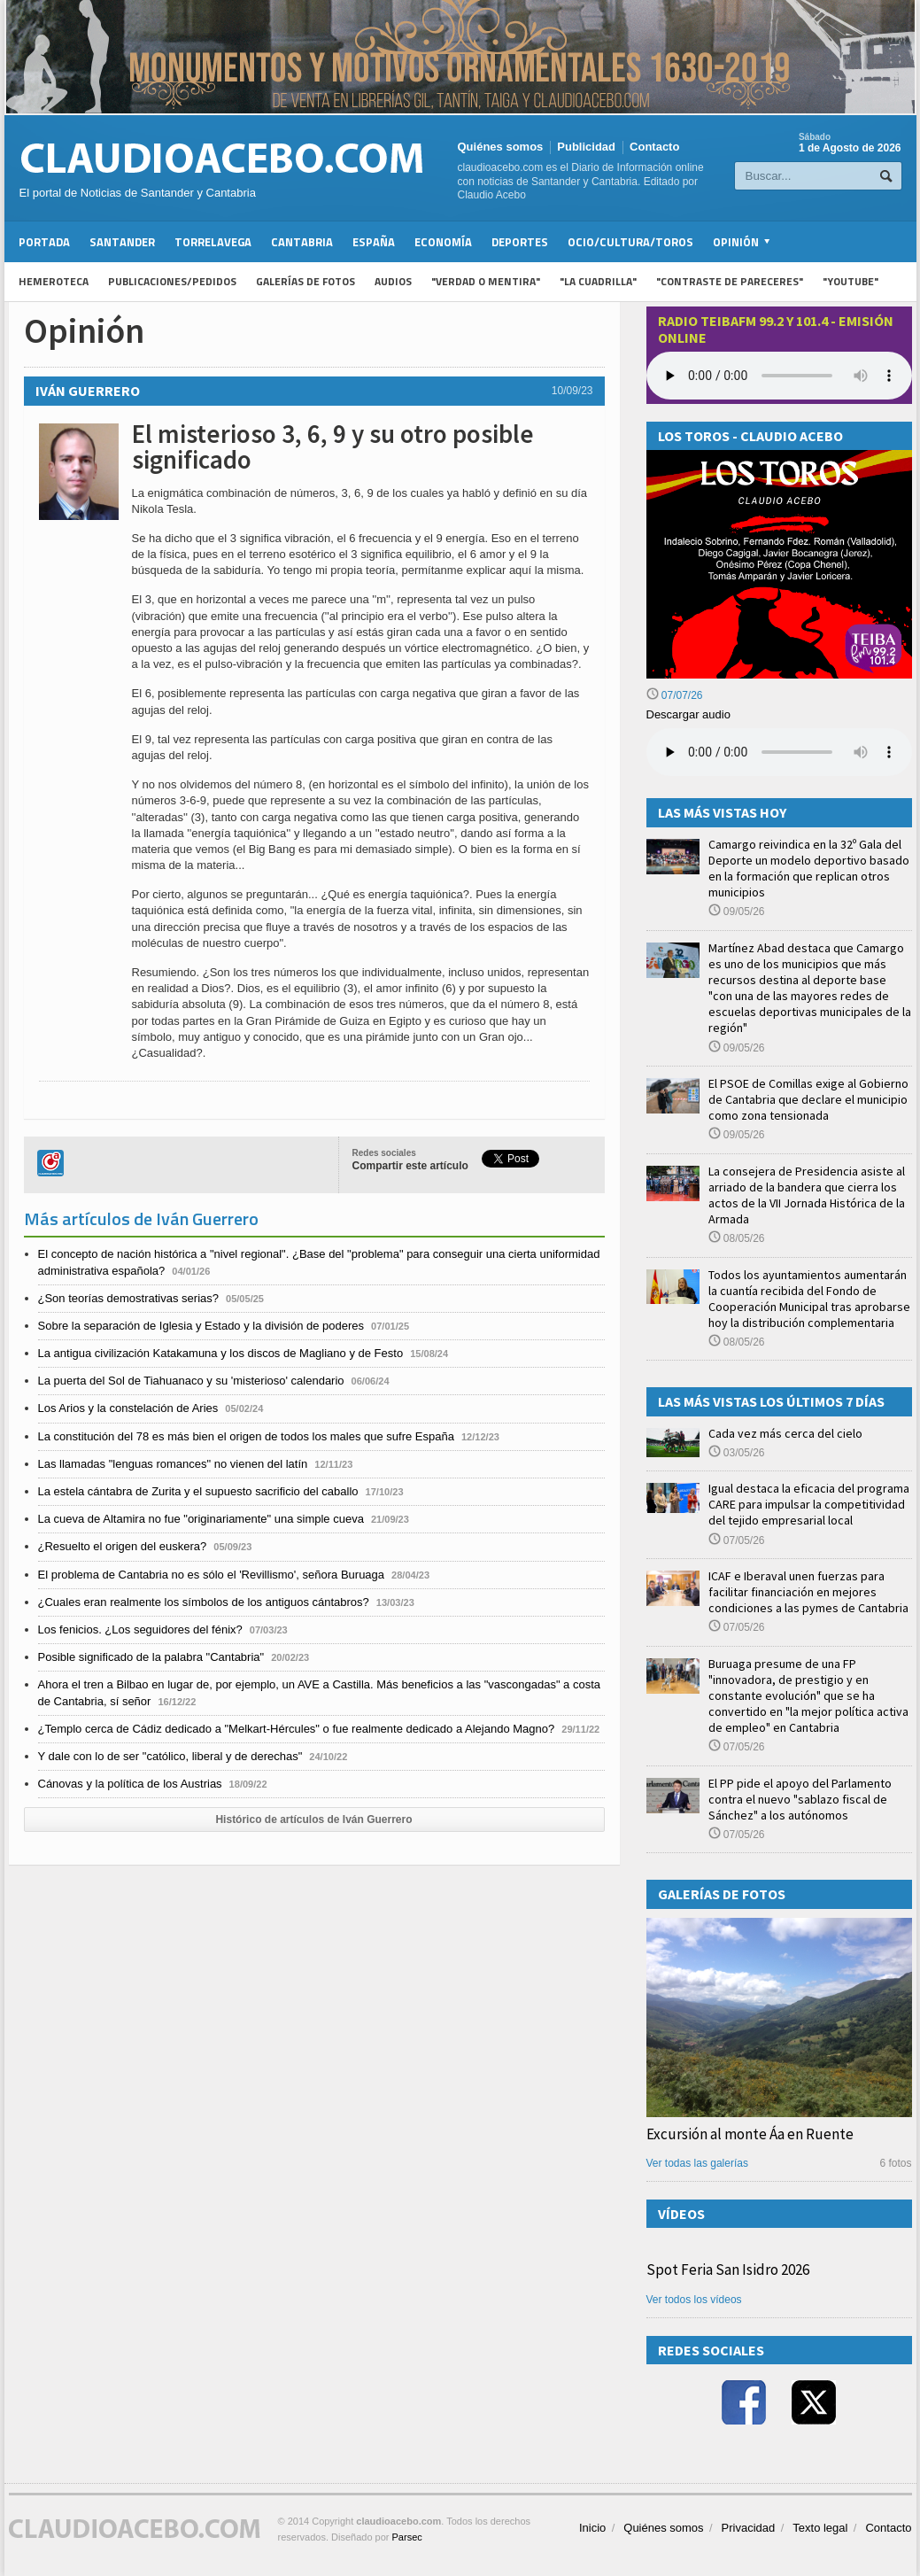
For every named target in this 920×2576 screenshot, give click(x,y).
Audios (393, 281)
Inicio (592, 2527)
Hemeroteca (54, 281)
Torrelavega (212, 242)
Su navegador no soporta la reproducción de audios (779, 752)
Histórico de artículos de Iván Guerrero (313, 1819)
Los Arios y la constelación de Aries (128, 1408)
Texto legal (819, 2527)
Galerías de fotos (305, 281)
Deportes (519, 242)
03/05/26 (736, 1453)
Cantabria (302, 242)
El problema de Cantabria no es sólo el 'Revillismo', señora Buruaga (211, 1574)
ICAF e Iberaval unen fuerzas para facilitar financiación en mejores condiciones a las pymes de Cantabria (808, 1592)
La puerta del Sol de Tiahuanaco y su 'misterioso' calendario (191, 1380)
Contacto (654, 146)
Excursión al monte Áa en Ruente (750, 2134)
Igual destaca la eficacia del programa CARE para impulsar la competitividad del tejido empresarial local (808, 1504)
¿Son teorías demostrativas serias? (128, 1298)
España (373, 242)
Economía (443, 242)
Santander (122, 242)
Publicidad (586, 146)
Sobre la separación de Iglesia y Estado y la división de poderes (201, 1325)
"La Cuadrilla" (598, 281)
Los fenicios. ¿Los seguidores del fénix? (140, 1629)
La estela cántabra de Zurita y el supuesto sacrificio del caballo (198, 1491)
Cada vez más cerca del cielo (785, 1433)
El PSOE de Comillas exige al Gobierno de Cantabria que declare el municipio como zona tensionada (808, 1099)
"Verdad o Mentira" (485, 281)
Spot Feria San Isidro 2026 (727, 2269)
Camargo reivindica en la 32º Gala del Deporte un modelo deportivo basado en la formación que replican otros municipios (808, 868)
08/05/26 (736, 1238)
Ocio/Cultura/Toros (630, 242)
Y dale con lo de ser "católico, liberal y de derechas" (170, 1756)
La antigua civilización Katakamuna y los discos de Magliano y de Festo (221, 1353)
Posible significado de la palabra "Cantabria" (151, 1657)
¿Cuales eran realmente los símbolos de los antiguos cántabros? (203, 1602)
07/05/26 (736, 1540)
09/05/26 (736, 911)
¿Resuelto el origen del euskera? (122, 1546)
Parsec (407, 2537)
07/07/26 (674, 695)
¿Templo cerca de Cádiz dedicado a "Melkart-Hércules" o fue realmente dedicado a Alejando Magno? (296, 1728)
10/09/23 (572, 390)
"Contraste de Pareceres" (729, 281)
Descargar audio (688, 714)
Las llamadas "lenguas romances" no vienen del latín (173, 1463)
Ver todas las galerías (697, 2163)
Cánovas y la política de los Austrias (130, 1783)
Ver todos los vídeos (694, 2299)
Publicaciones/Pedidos (172, 281)
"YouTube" (850, 281)
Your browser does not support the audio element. (779, 376)
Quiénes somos (501, 146)
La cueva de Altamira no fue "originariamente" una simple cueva (201, 1518)
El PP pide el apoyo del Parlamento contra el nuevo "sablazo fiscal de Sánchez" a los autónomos (800, 1799)
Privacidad (749, 2527)
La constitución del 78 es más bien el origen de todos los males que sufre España (246, 1436)
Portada (44, 242)
